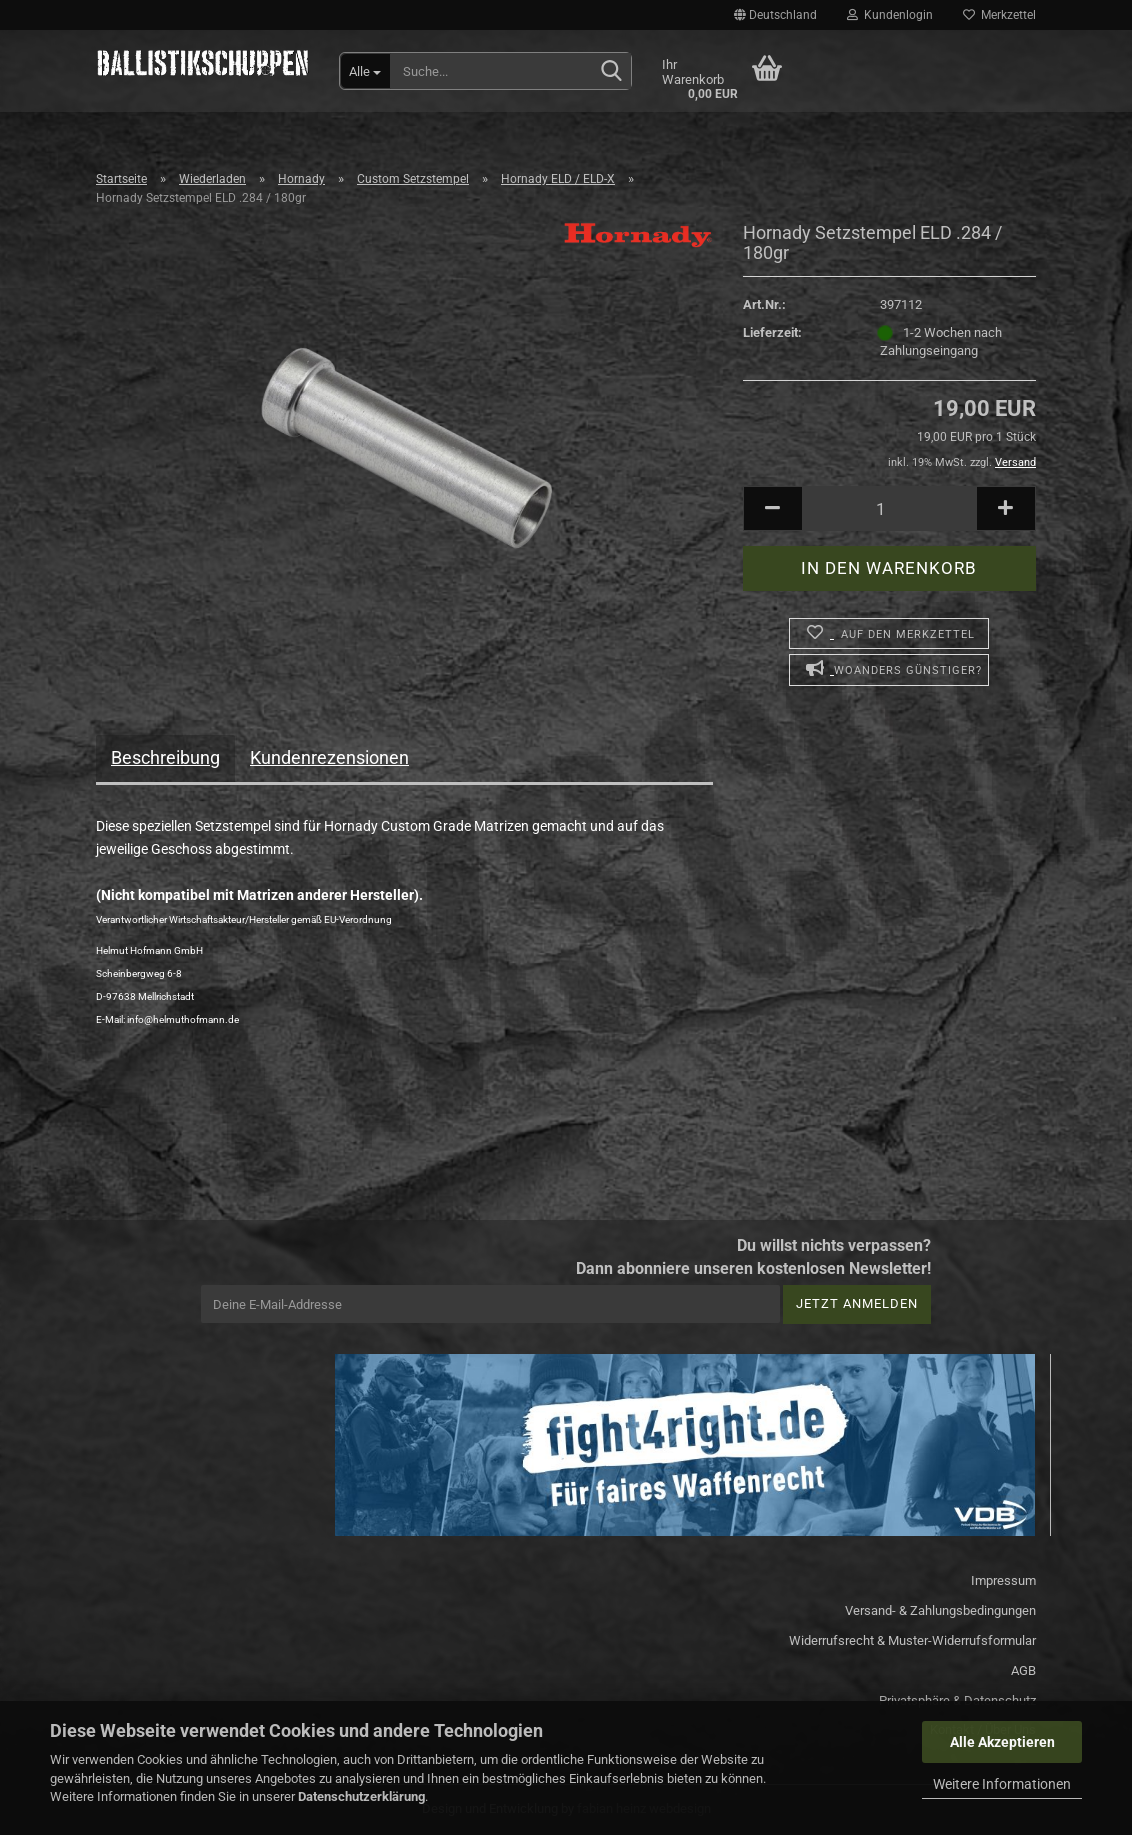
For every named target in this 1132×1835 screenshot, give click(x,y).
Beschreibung (165, 757)
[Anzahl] (889, 508)
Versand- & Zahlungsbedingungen (940, 1610)
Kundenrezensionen (329, 757)
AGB (1023, 1670)
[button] (775, 15)
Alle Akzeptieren (1002, 1742)
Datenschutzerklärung (361, 1796)
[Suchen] (612, 72)
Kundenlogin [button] (890, 15)
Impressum (1003, 1580)
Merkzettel (999, 15)
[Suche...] (365, 71)
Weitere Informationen (1002, 1784)
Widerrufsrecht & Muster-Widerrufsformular (912, 1640)
